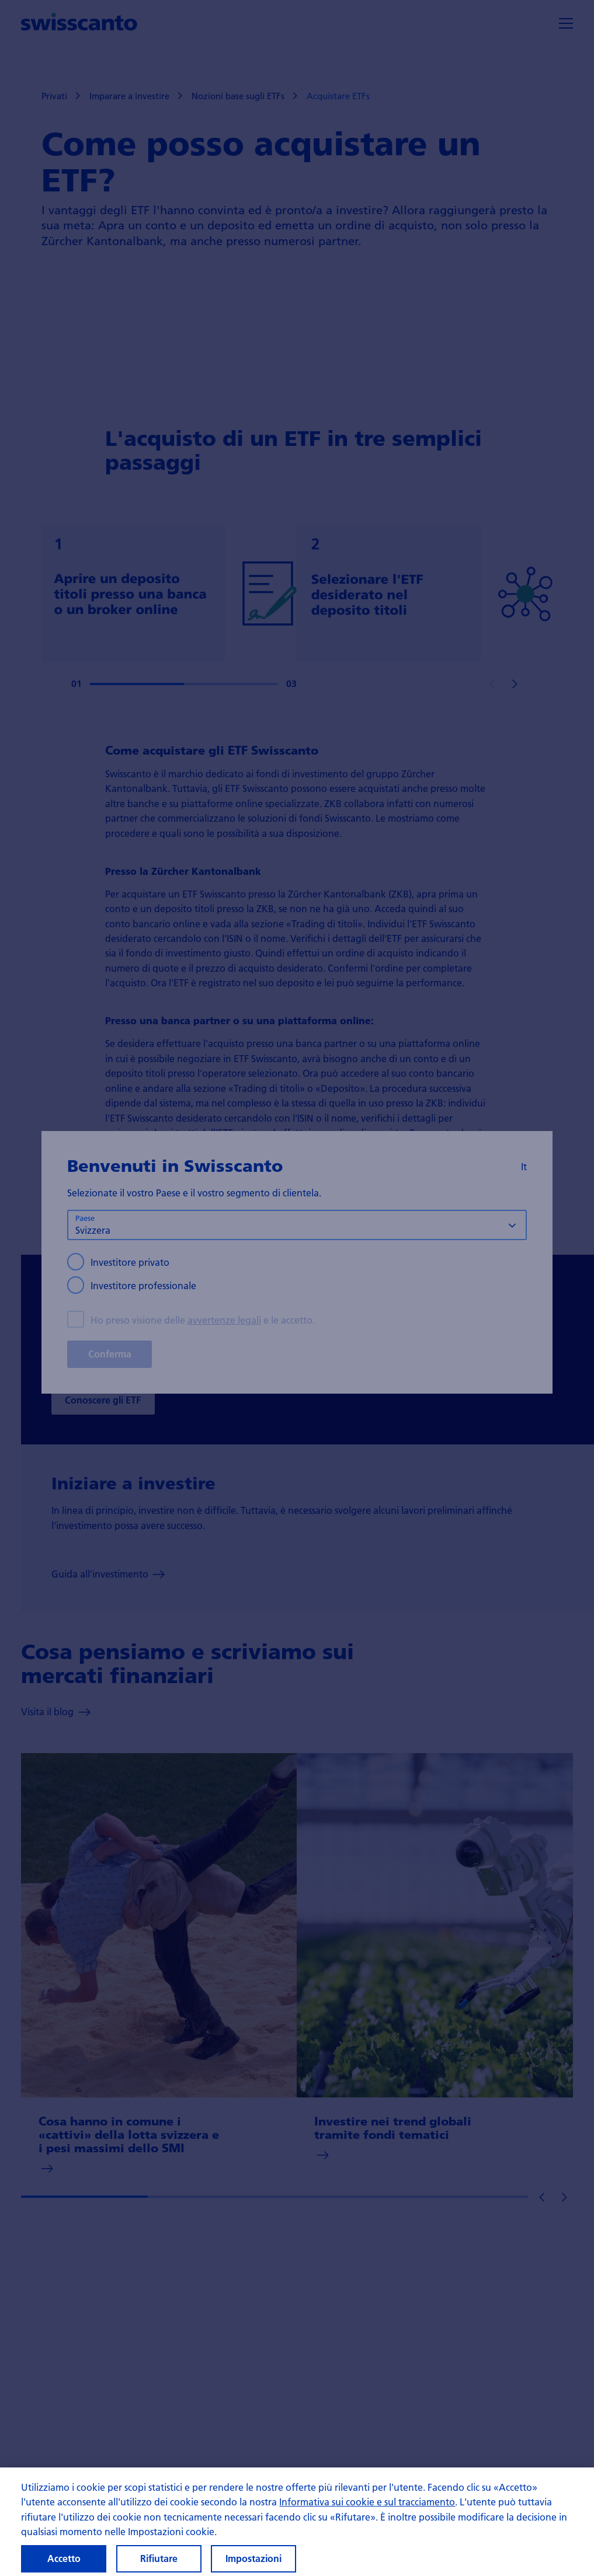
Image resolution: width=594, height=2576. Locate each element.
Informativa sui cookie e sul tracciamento (367, 2510)
